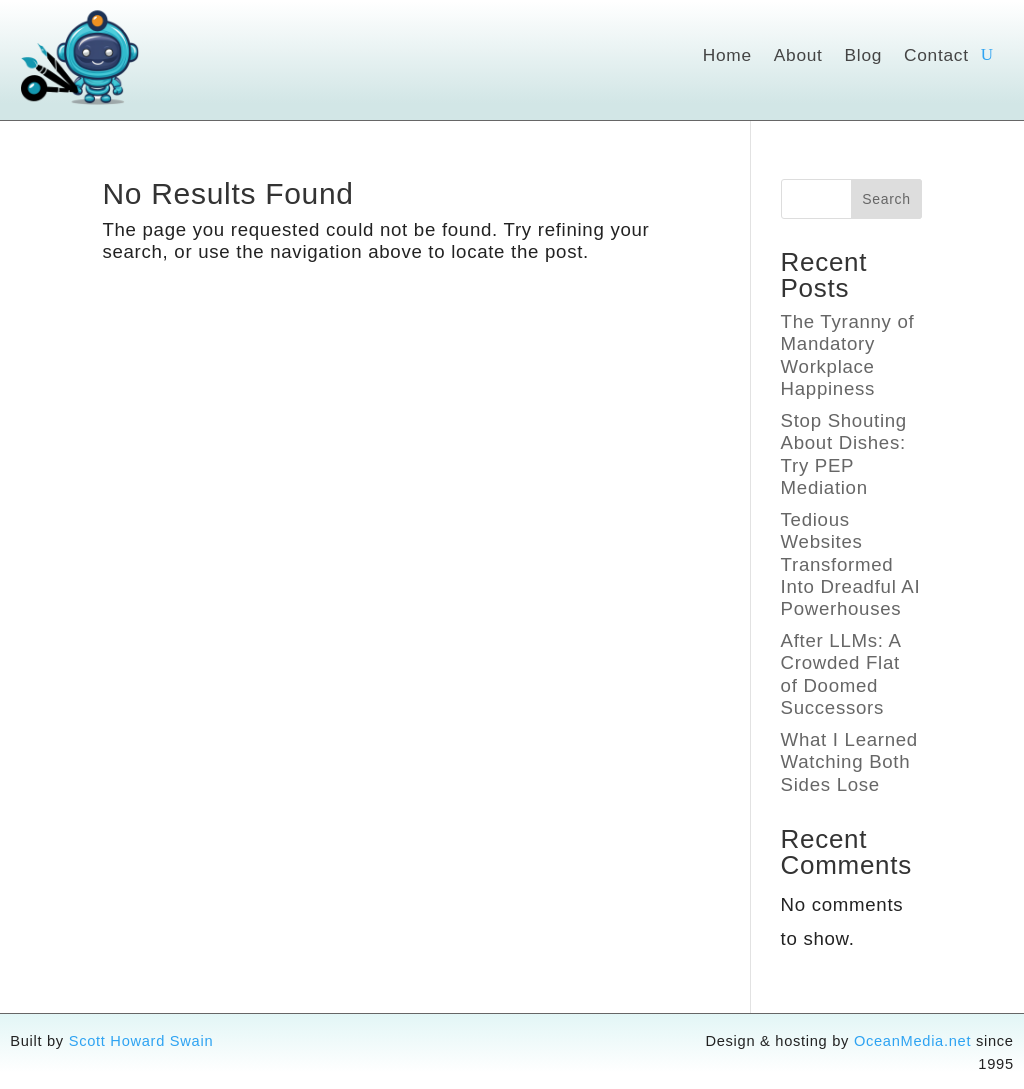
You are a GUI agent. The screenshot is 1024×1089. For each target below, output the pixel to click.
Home (727, 56)
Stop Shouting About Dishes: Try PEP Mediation (844, 454)
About (798, 56)
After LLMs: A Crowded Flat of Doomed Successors (841, 674)
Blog (863, 56)
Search (886, 199)
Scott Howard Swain (141, 1041)
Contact (936, 56)
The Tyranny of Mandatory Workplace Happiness (848, 355)
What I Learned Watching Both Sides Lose (849, 762)
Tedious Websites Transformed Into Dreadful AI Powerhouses (851, 564)
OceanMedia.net (912, 1041)
